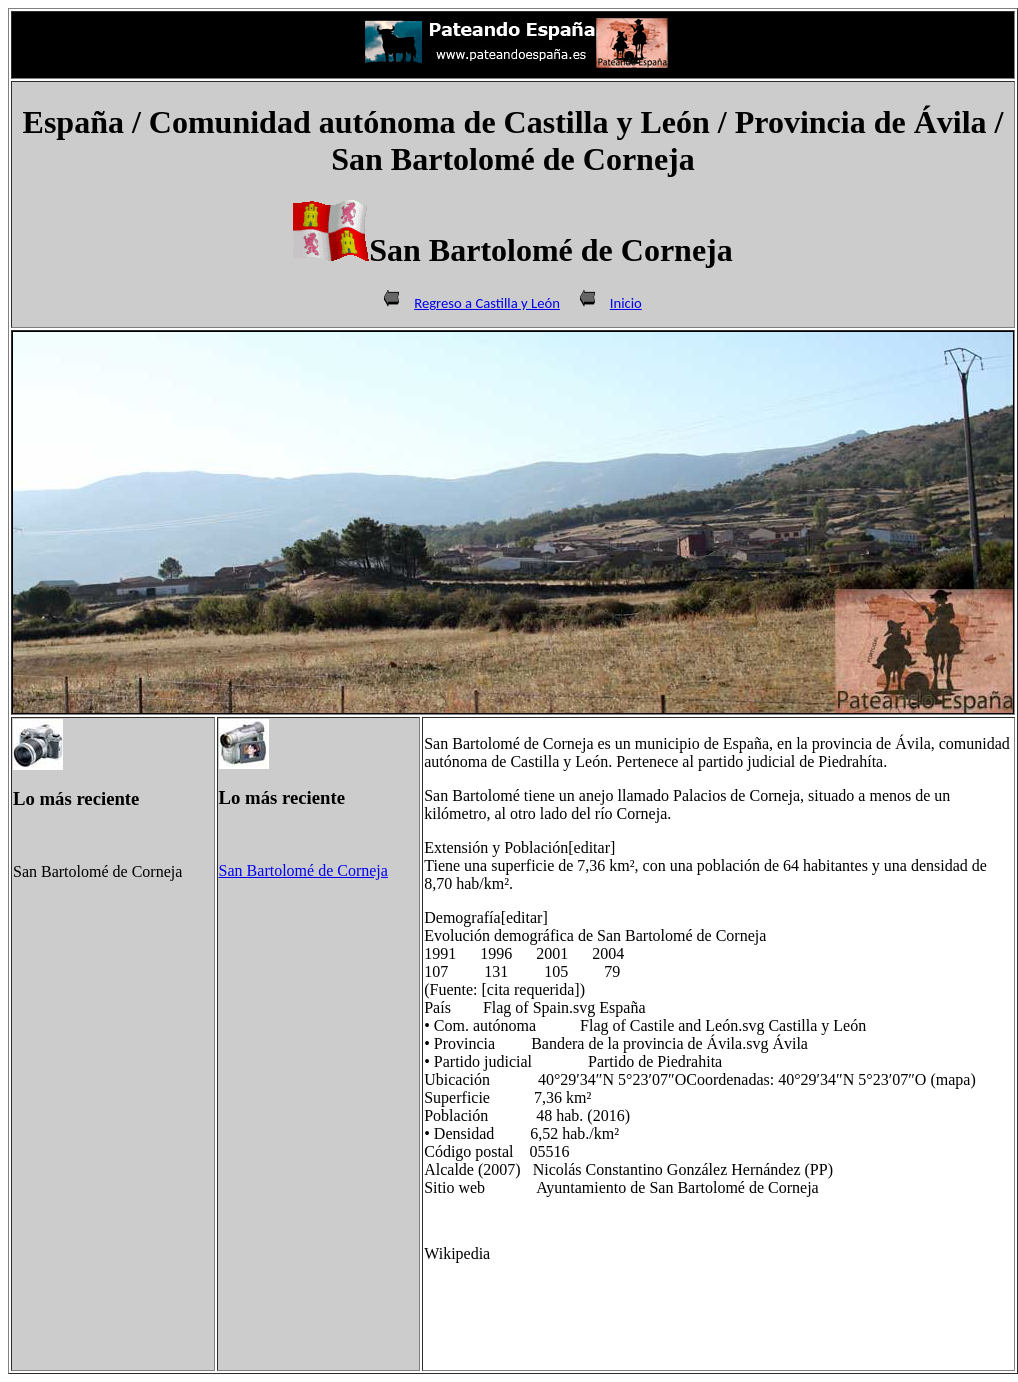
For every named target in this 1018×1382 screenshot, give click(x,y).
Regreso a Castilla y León (487, 303)
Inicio (626, 303)
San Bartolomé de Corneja (303, 870)
